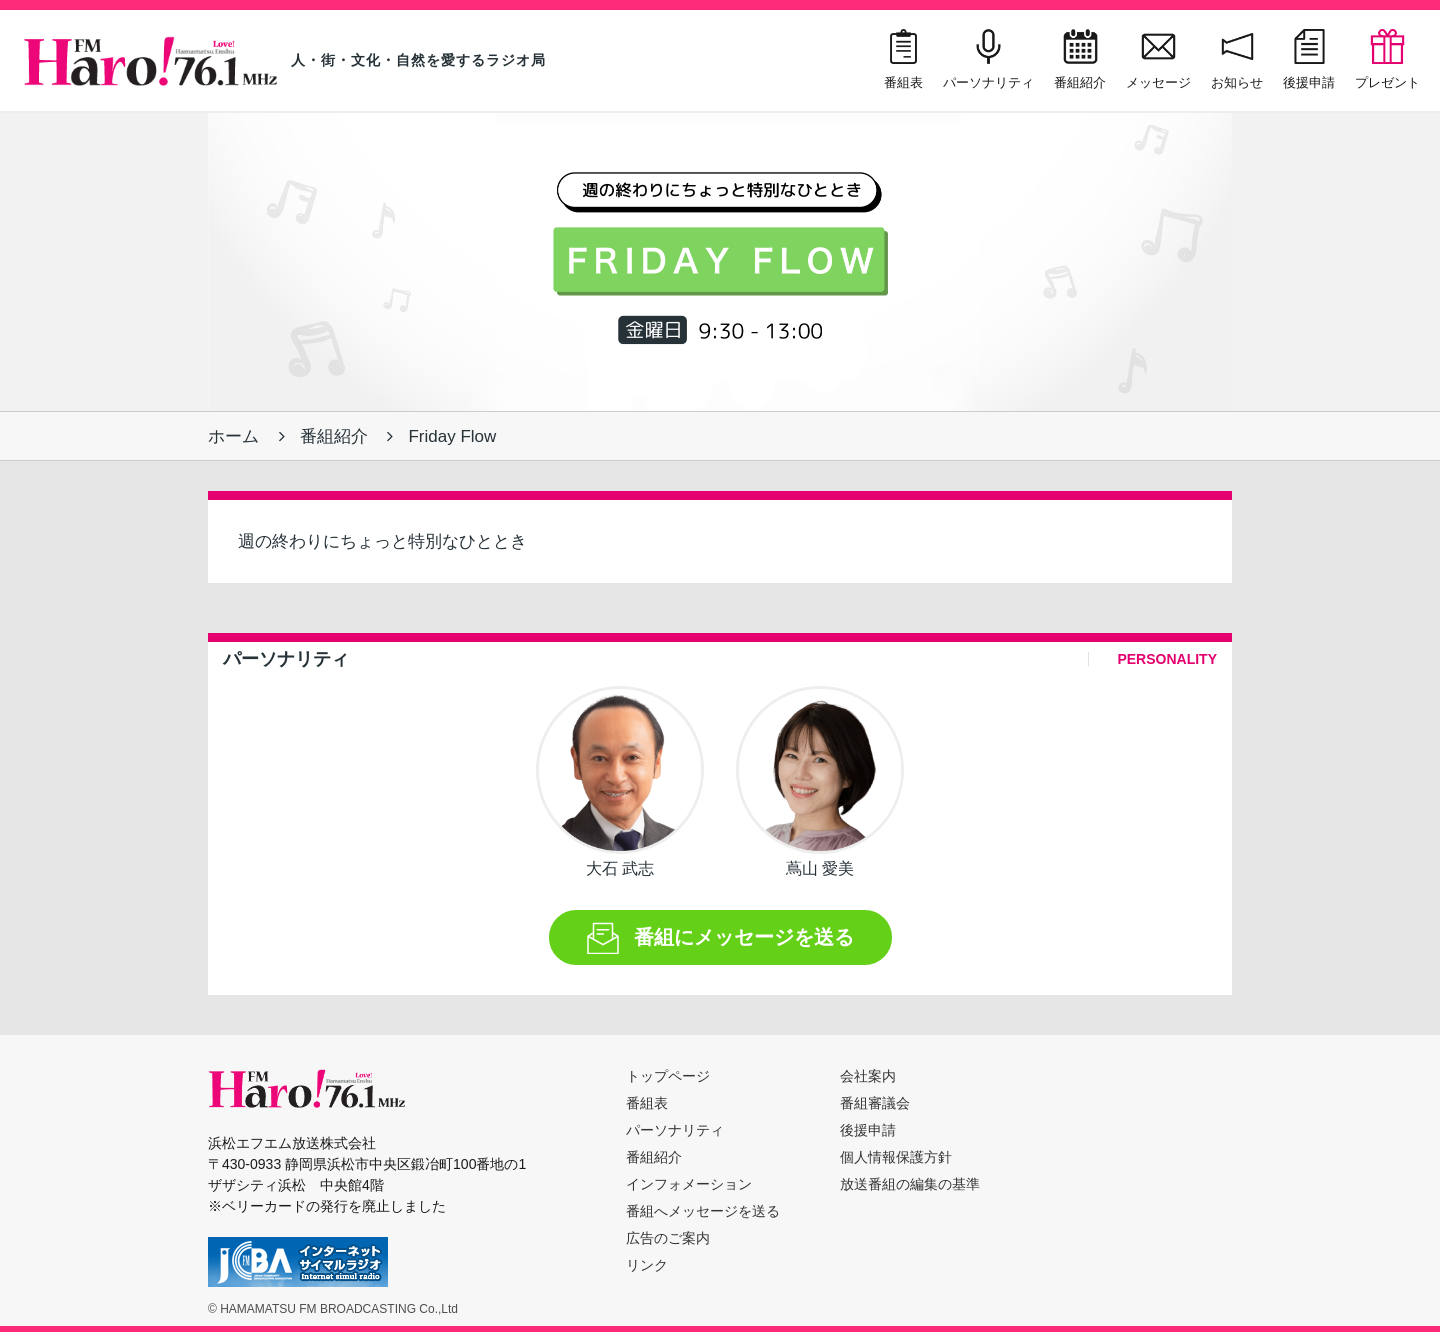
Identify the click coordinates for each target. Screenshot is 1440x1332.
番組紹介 (334, 436)
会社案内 (868, 1076)
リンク (647, 1265)
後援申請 (868, 1130)
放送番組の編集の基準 (910, 1184)
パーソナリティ (675, 1130)
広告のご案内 (668, 1238)
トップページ (668, 1076)
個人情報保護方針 (896, 1157)
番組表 (647, 1103)
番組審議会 (875, 1103)
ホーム (233, 436)
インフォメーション (689, 1184)
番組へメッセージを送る (703, 1211)
